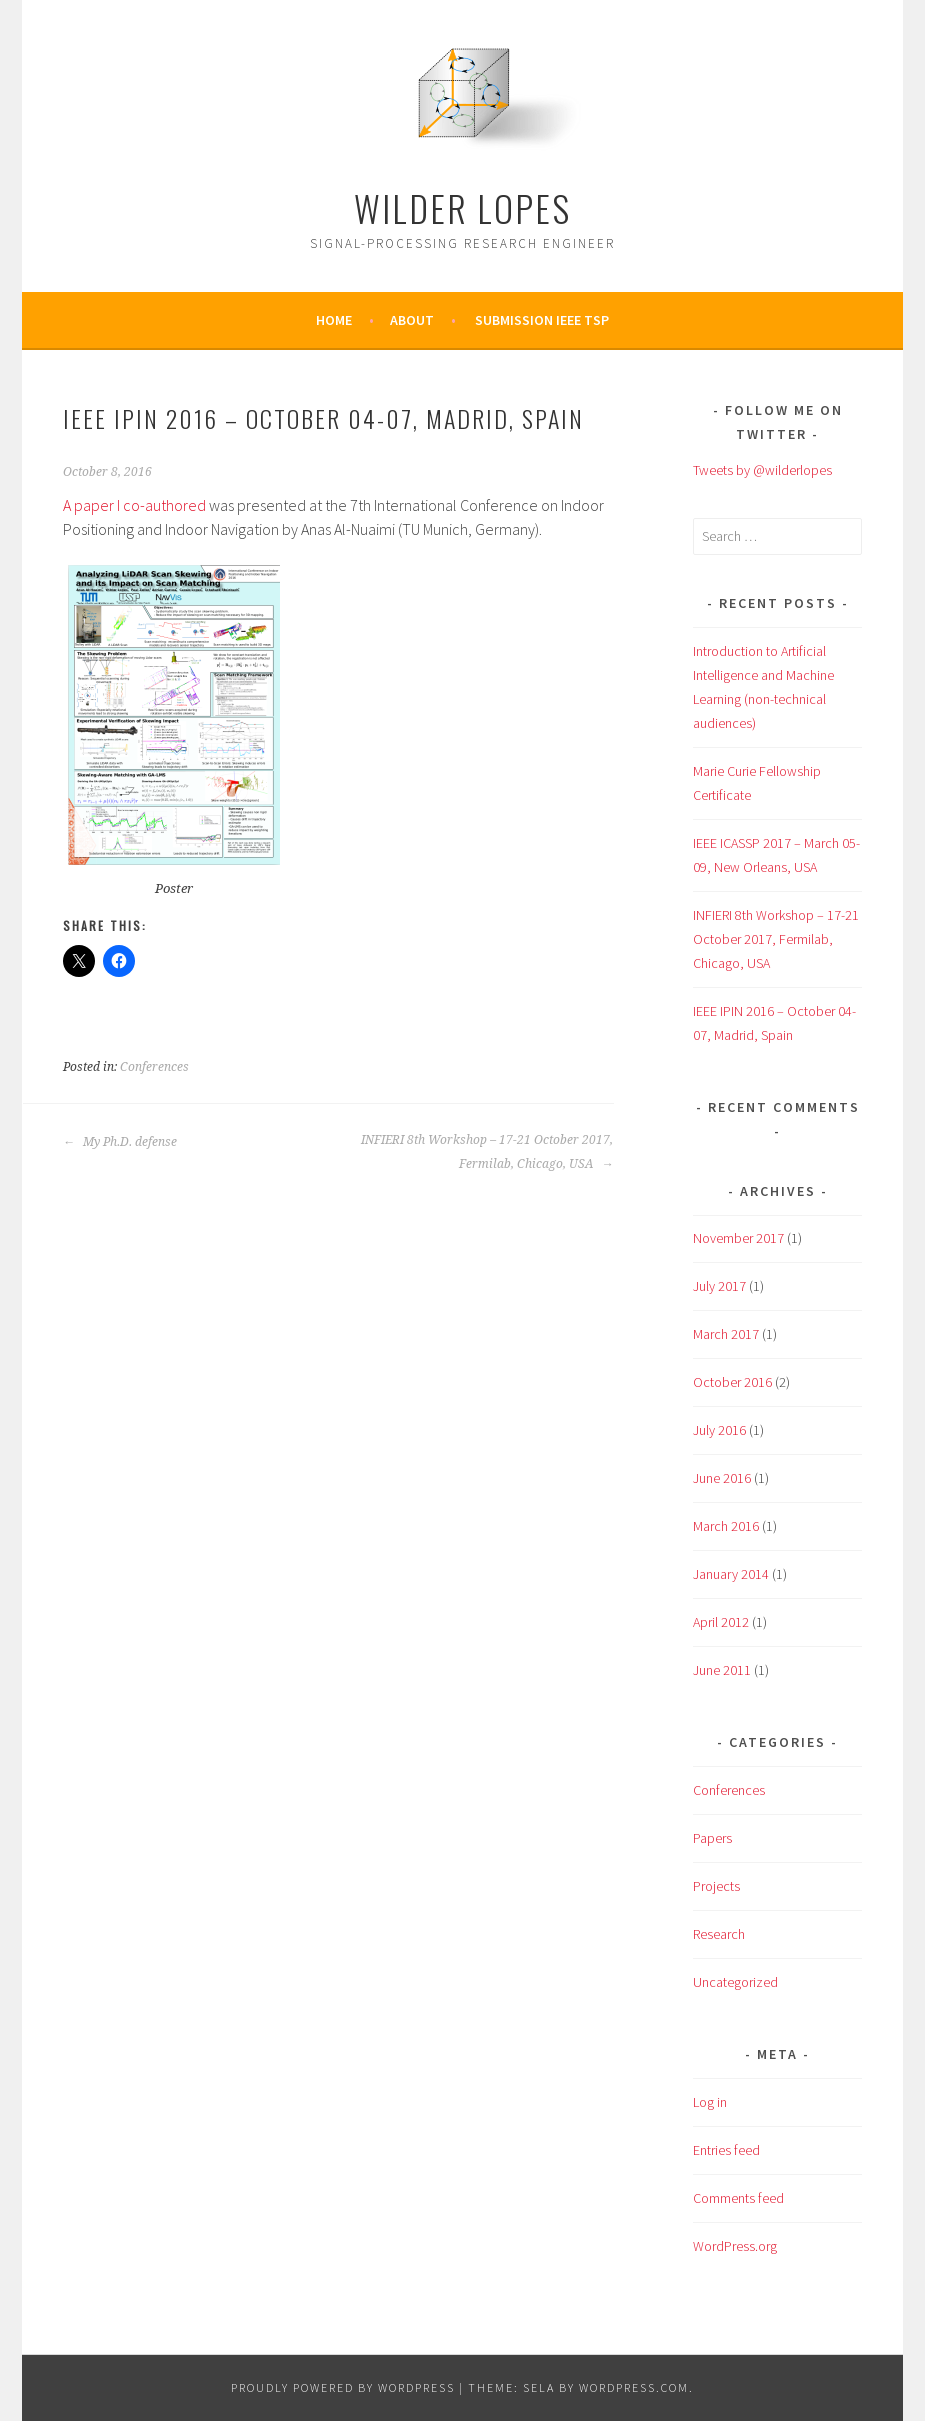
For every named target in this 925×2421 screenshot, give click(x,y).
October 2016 (732, 1382)
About (412, 320)
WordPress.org (735, 2246)
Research (719, 1934)
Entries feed (726, 2150)
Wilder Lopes (462, 207)
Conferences (154, 1067)
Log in (710, 2102)
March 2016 (726, 1526)
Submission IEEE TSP (542, 320)
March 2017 (726, 1334)
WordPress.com (634, 2387)
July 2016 (719, 1430)
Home (334, 320)
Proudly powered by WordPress (343, 2387)
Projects (716, 1886)
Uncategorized (735, 1982)
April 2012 (721, 1622)
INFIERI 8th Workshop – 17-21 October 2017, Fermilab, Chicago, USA (487, 1152)
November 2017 (738, 1238)
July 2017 (719, 1286)
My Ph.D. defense (120, 1142)
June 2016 (722, 1478)
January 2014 (731, 1574)
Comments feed (738, 2198)
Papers (712, 1838)
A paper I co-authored (134, 505)
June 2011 (722, 1670)
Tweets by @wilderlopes (762, 470)
